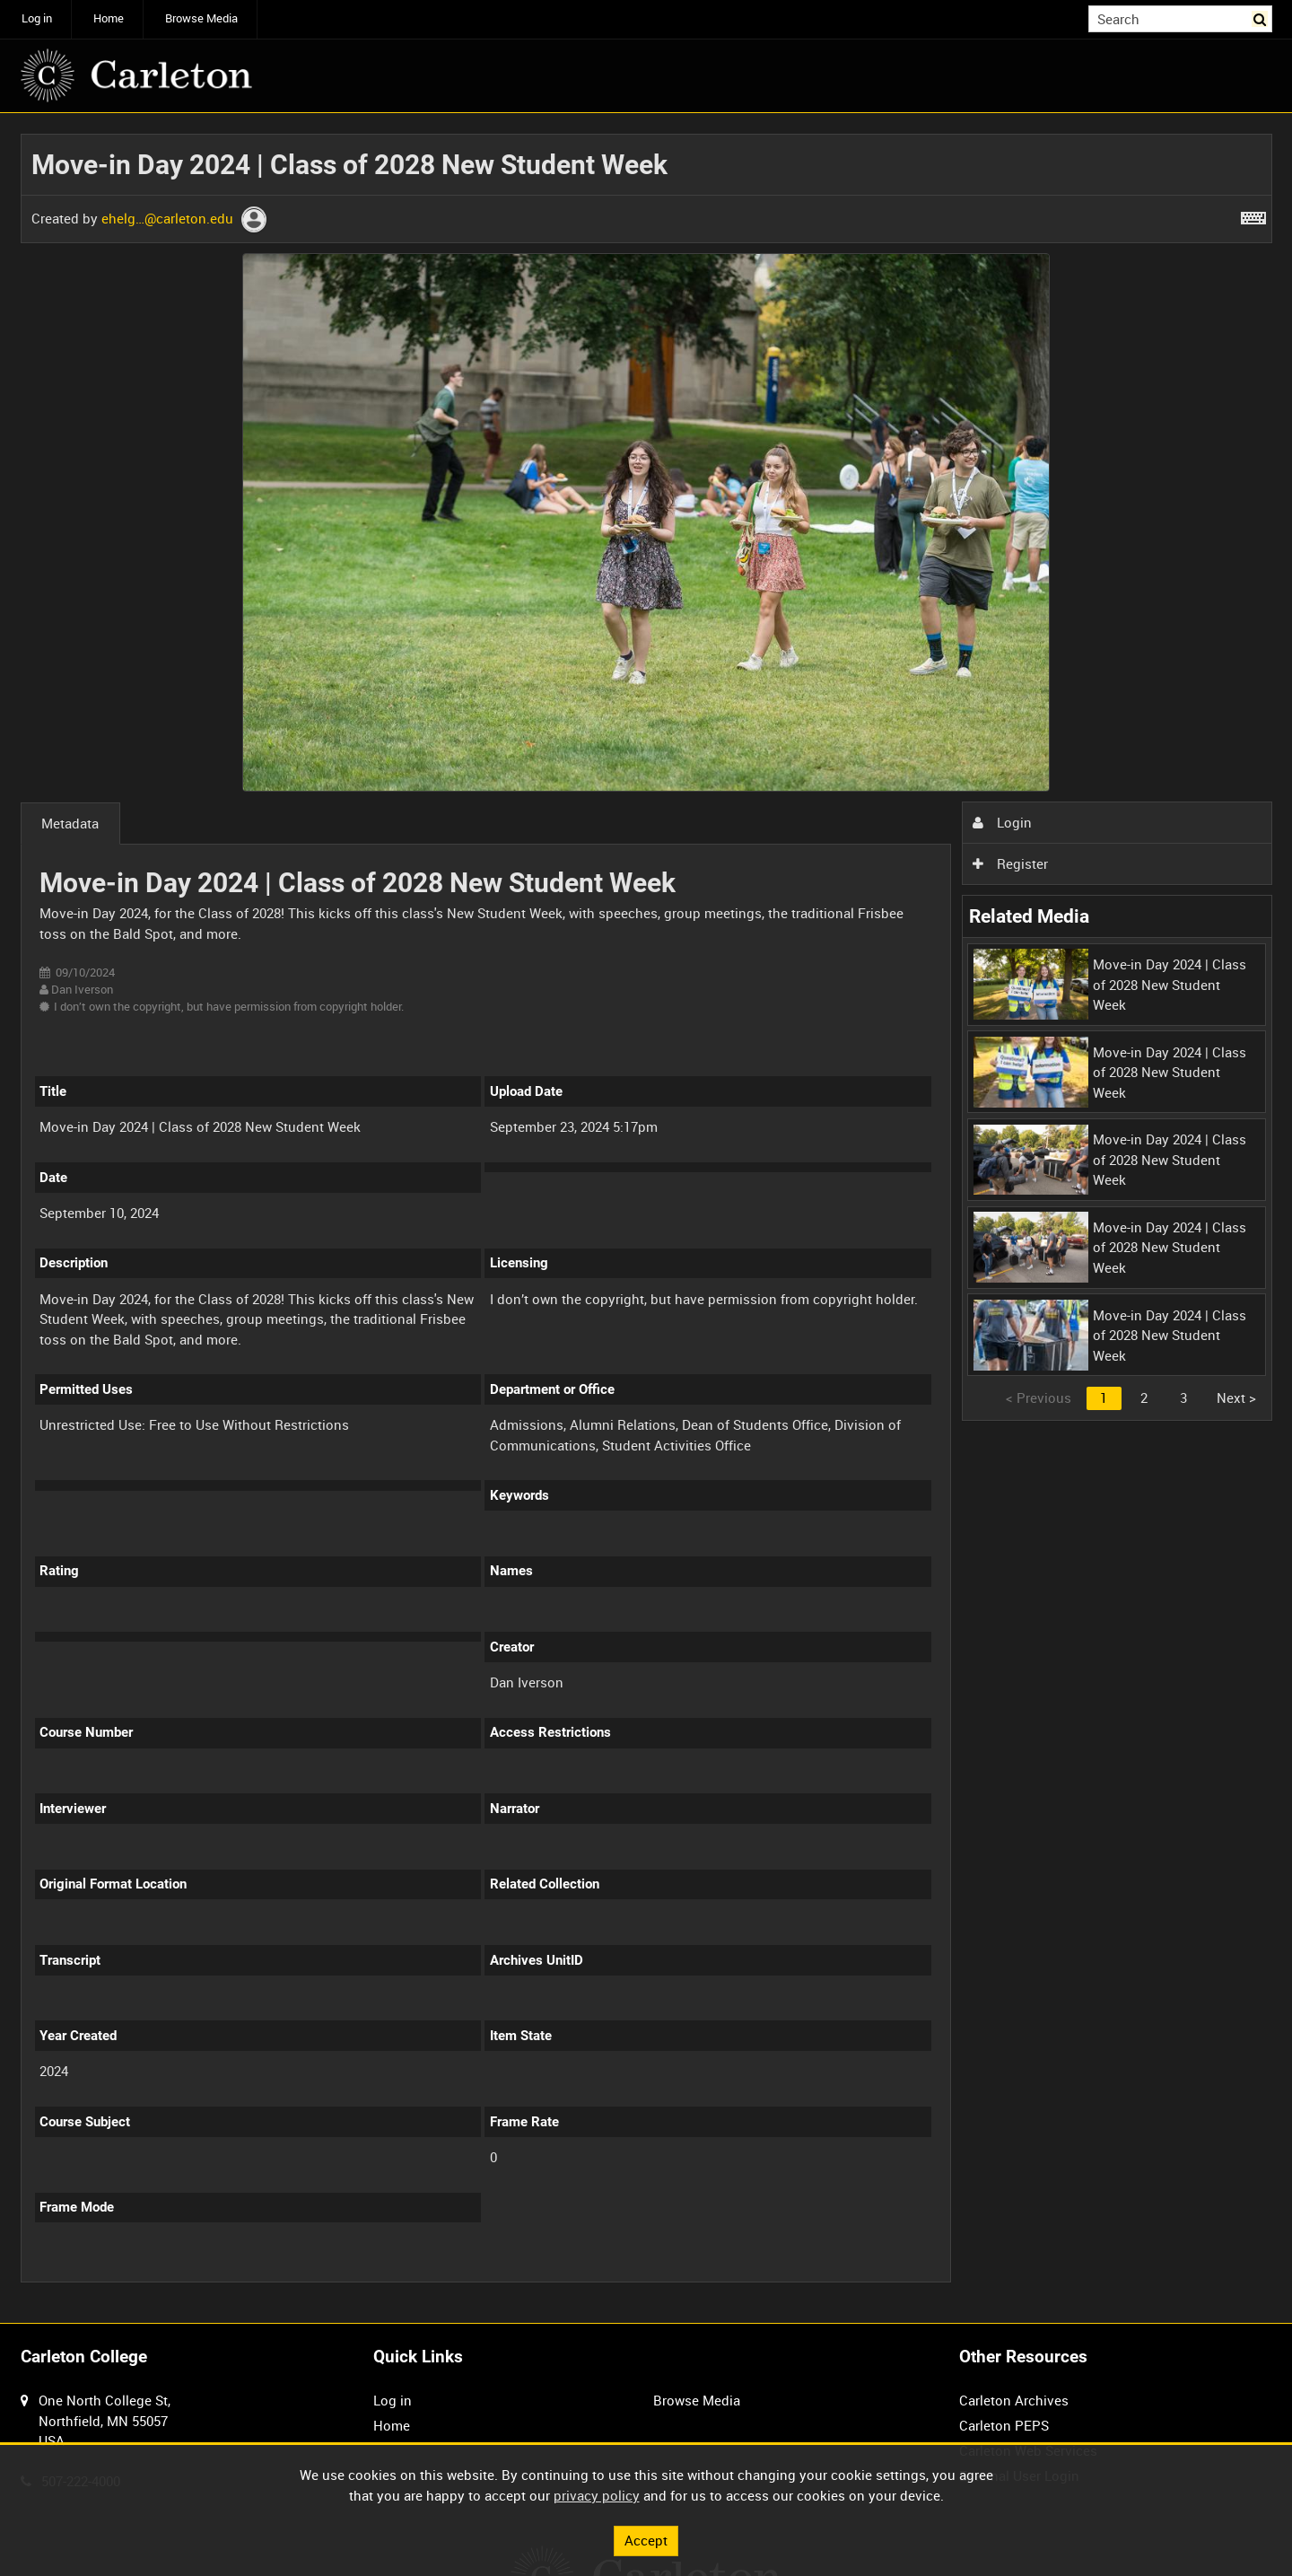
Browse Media (201, 18)
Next (1236, 1397)
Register (1010, 863)
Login (1002, 822)
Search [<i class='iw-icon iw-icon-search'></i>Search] (1261, 17)
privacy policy (597, 2495)
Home (108, 18)
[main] (646, 1218)
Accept (646, 2540)
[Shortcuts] (1253, 214)
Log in (37, 18)
